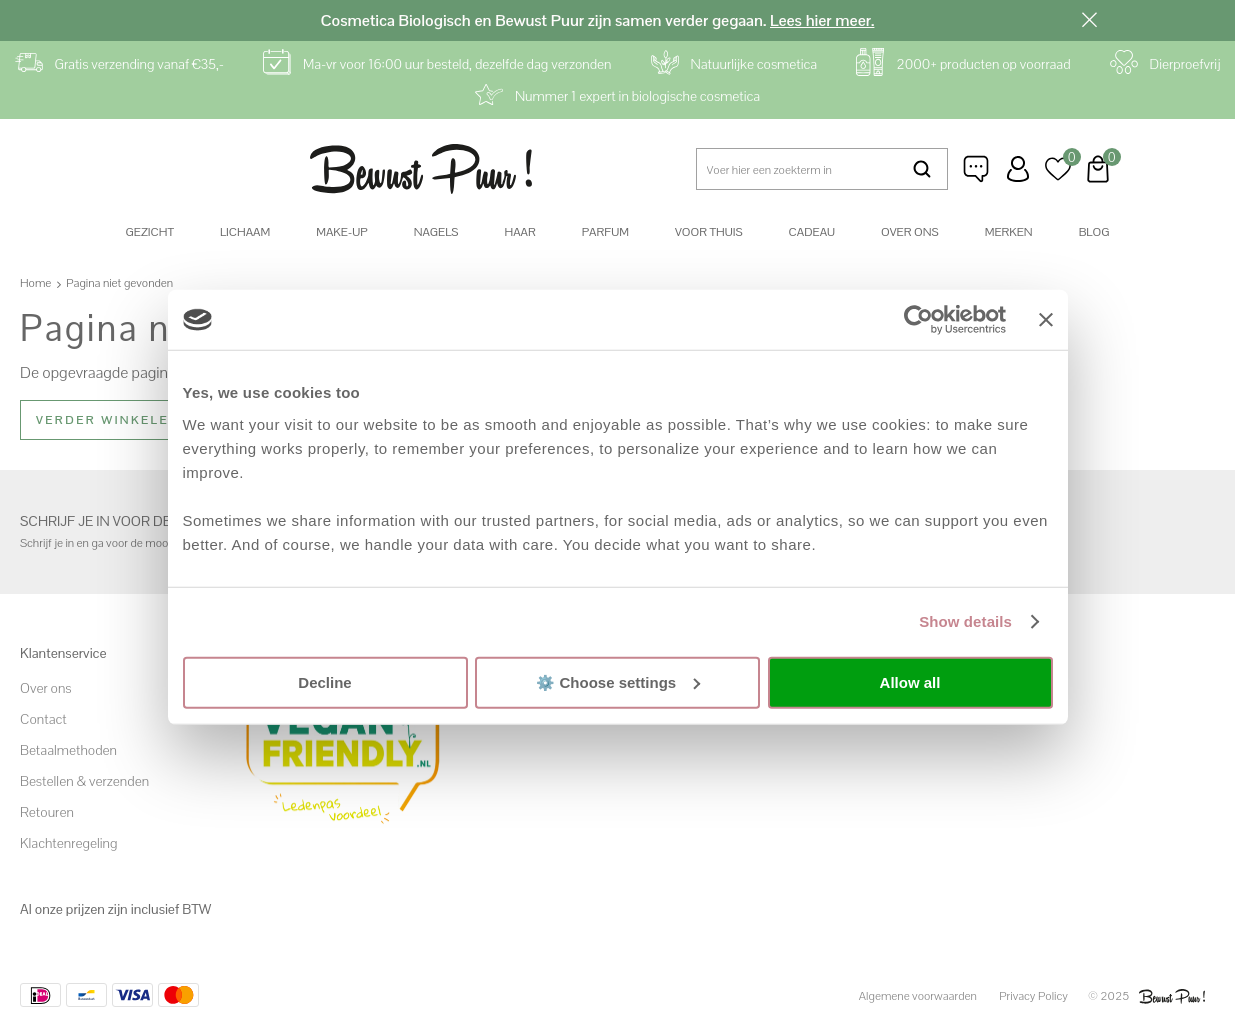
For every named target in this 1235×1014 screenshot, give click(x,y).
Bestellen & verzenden (84, 781)
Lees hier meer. (822, 20)
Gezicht (150, 232)
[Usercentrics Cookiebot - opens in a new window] (918, 320)
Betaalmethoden (68, 750)
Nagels (436, 232)
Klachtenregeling (68, 843)
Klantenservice (978, 169)
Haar (519, 232)
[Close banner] (1046, 320)
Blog (1094, 232)
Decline (324, 682)
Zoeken (922, 169)
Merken (1009, 232)
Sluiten (1090, 20)
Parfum (605, 232)
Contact (43, 719)
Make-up (341, 232)
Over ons (910, 232)
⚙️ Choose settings (618, 681)
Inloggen (1018, 169)
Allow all (910, 682)
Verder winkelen (108, 420)
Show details (965, 621)
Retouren (47, 812)
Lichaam (245, 232)
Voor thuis (709, 232)
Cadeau (812, 232)
